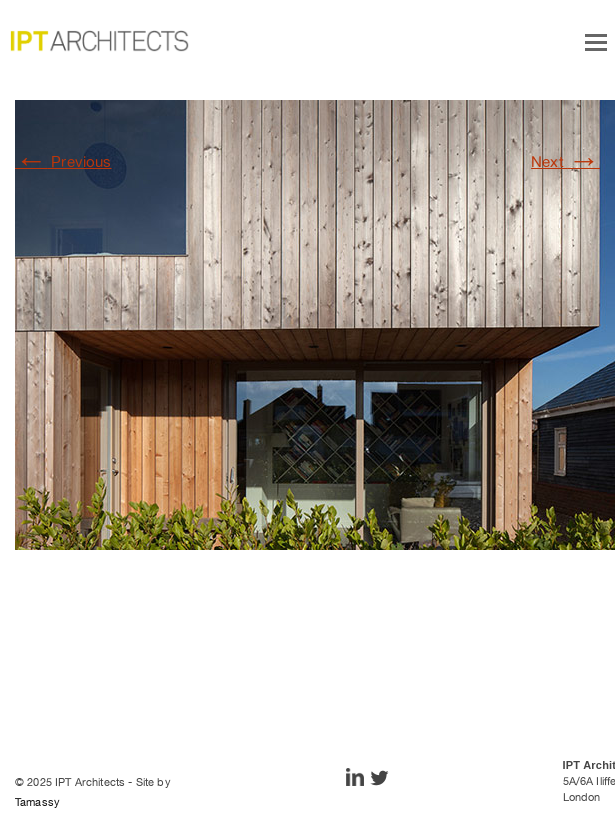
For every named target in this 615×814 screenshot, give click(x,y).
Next (565, 161)
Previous (63, 161)
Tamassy (37, 802)
